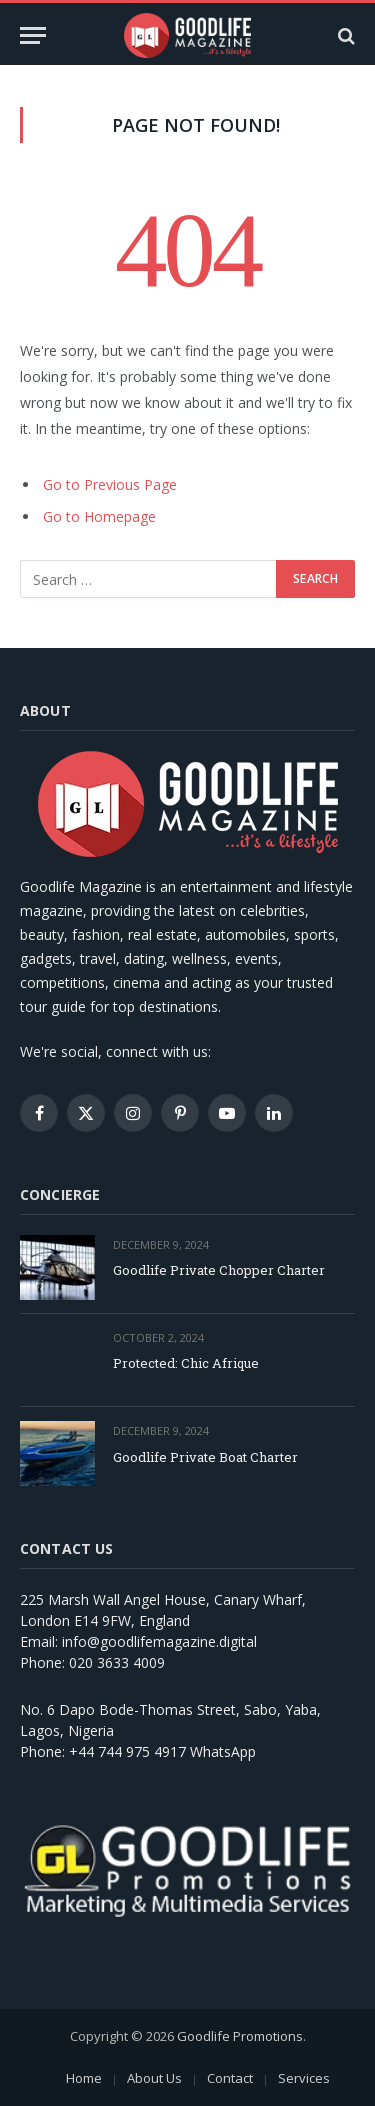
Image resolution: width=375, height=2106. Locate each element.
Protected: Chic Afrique (186, 1363)
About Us (154, 2078)
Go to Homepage (99, 516)
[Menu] (33, 35)
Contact (230, 2078)
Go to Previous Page (110, 484)
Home (84, 2078)
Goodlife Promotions (240, 2036)
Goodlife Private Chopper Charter (219, 1270)
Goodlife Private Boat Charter (205, 1457)
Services (304, 2078)
